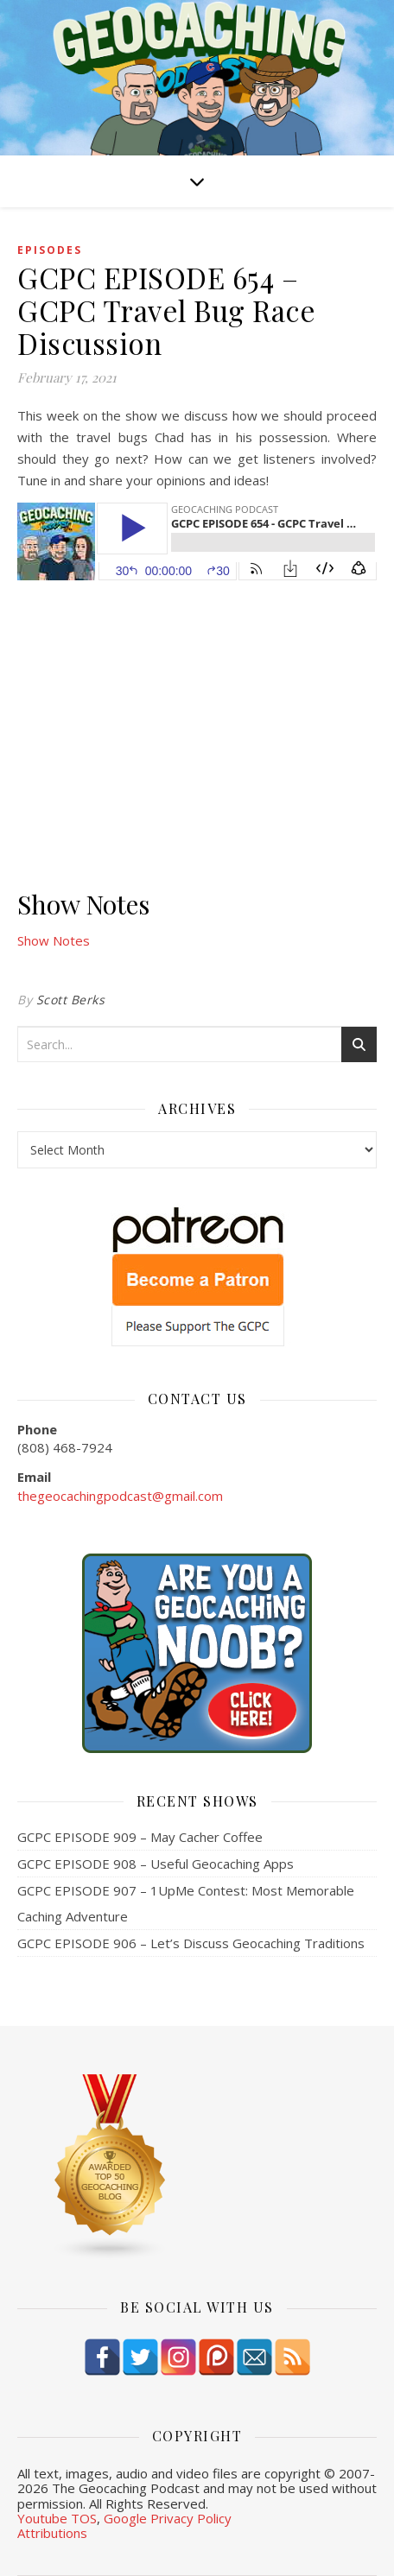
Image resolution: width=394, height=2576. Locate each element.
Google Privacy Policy (168, 2518)
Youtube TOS (57, 2518)
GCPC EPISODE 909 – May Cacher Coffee (140, 1836)
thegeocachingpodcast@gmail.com (120, 1495)
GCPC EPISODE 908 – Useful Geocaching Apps (155, 1863)
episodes (49, 250)
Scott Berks (70, 999)
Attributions (52, 2532)
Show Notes (53, 940)
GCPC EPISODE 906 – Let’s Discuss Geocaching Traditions (191, 1943)
